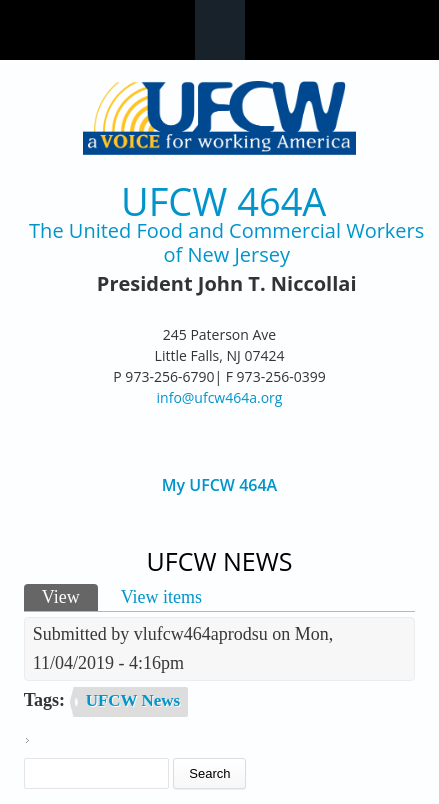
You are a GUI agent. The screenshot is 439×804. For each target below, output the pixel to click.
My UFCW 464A (219, 485)
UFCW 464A (223, 201)
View (70, 595)
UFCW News (133, 700)
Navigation (220, 30)
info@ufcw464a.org (220, 397)
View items (161, 597)
